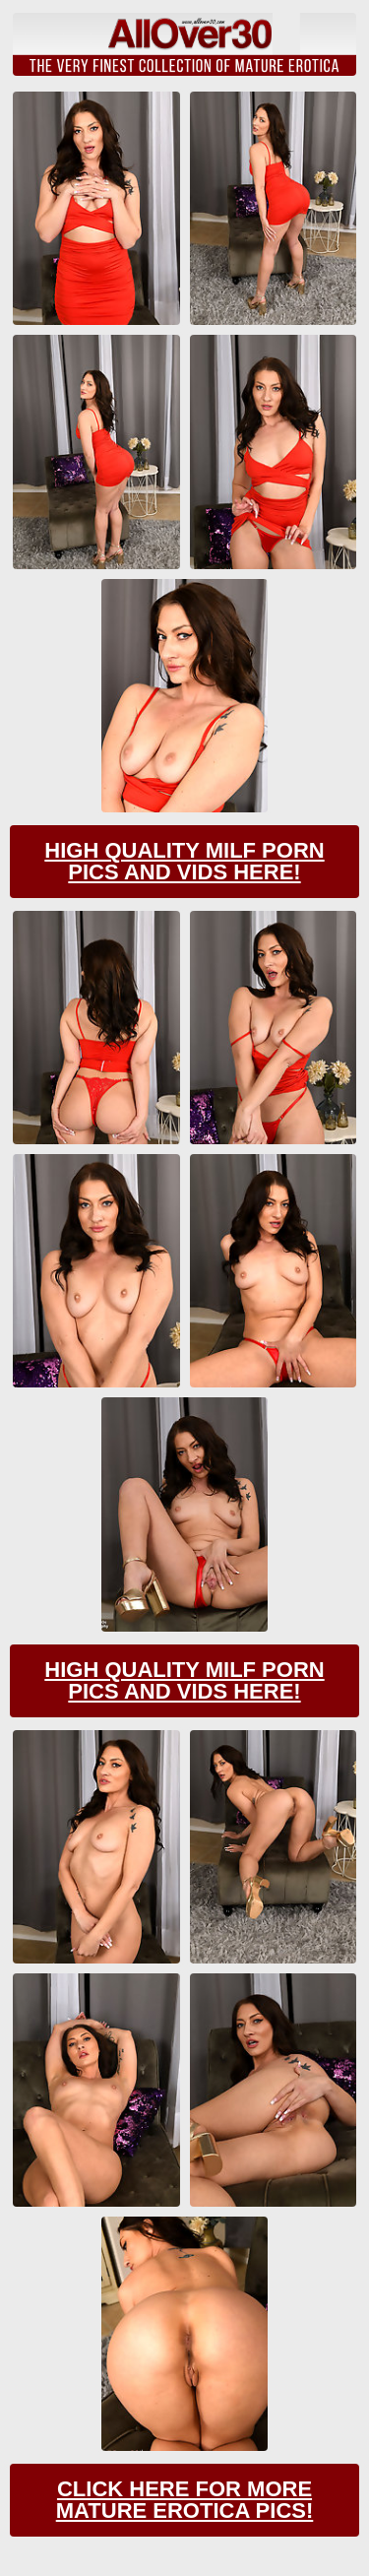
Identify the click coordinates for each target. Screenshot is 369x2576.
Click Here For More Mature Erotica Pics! (185, 2500)
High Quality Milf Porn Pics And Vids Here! (184, 861)
